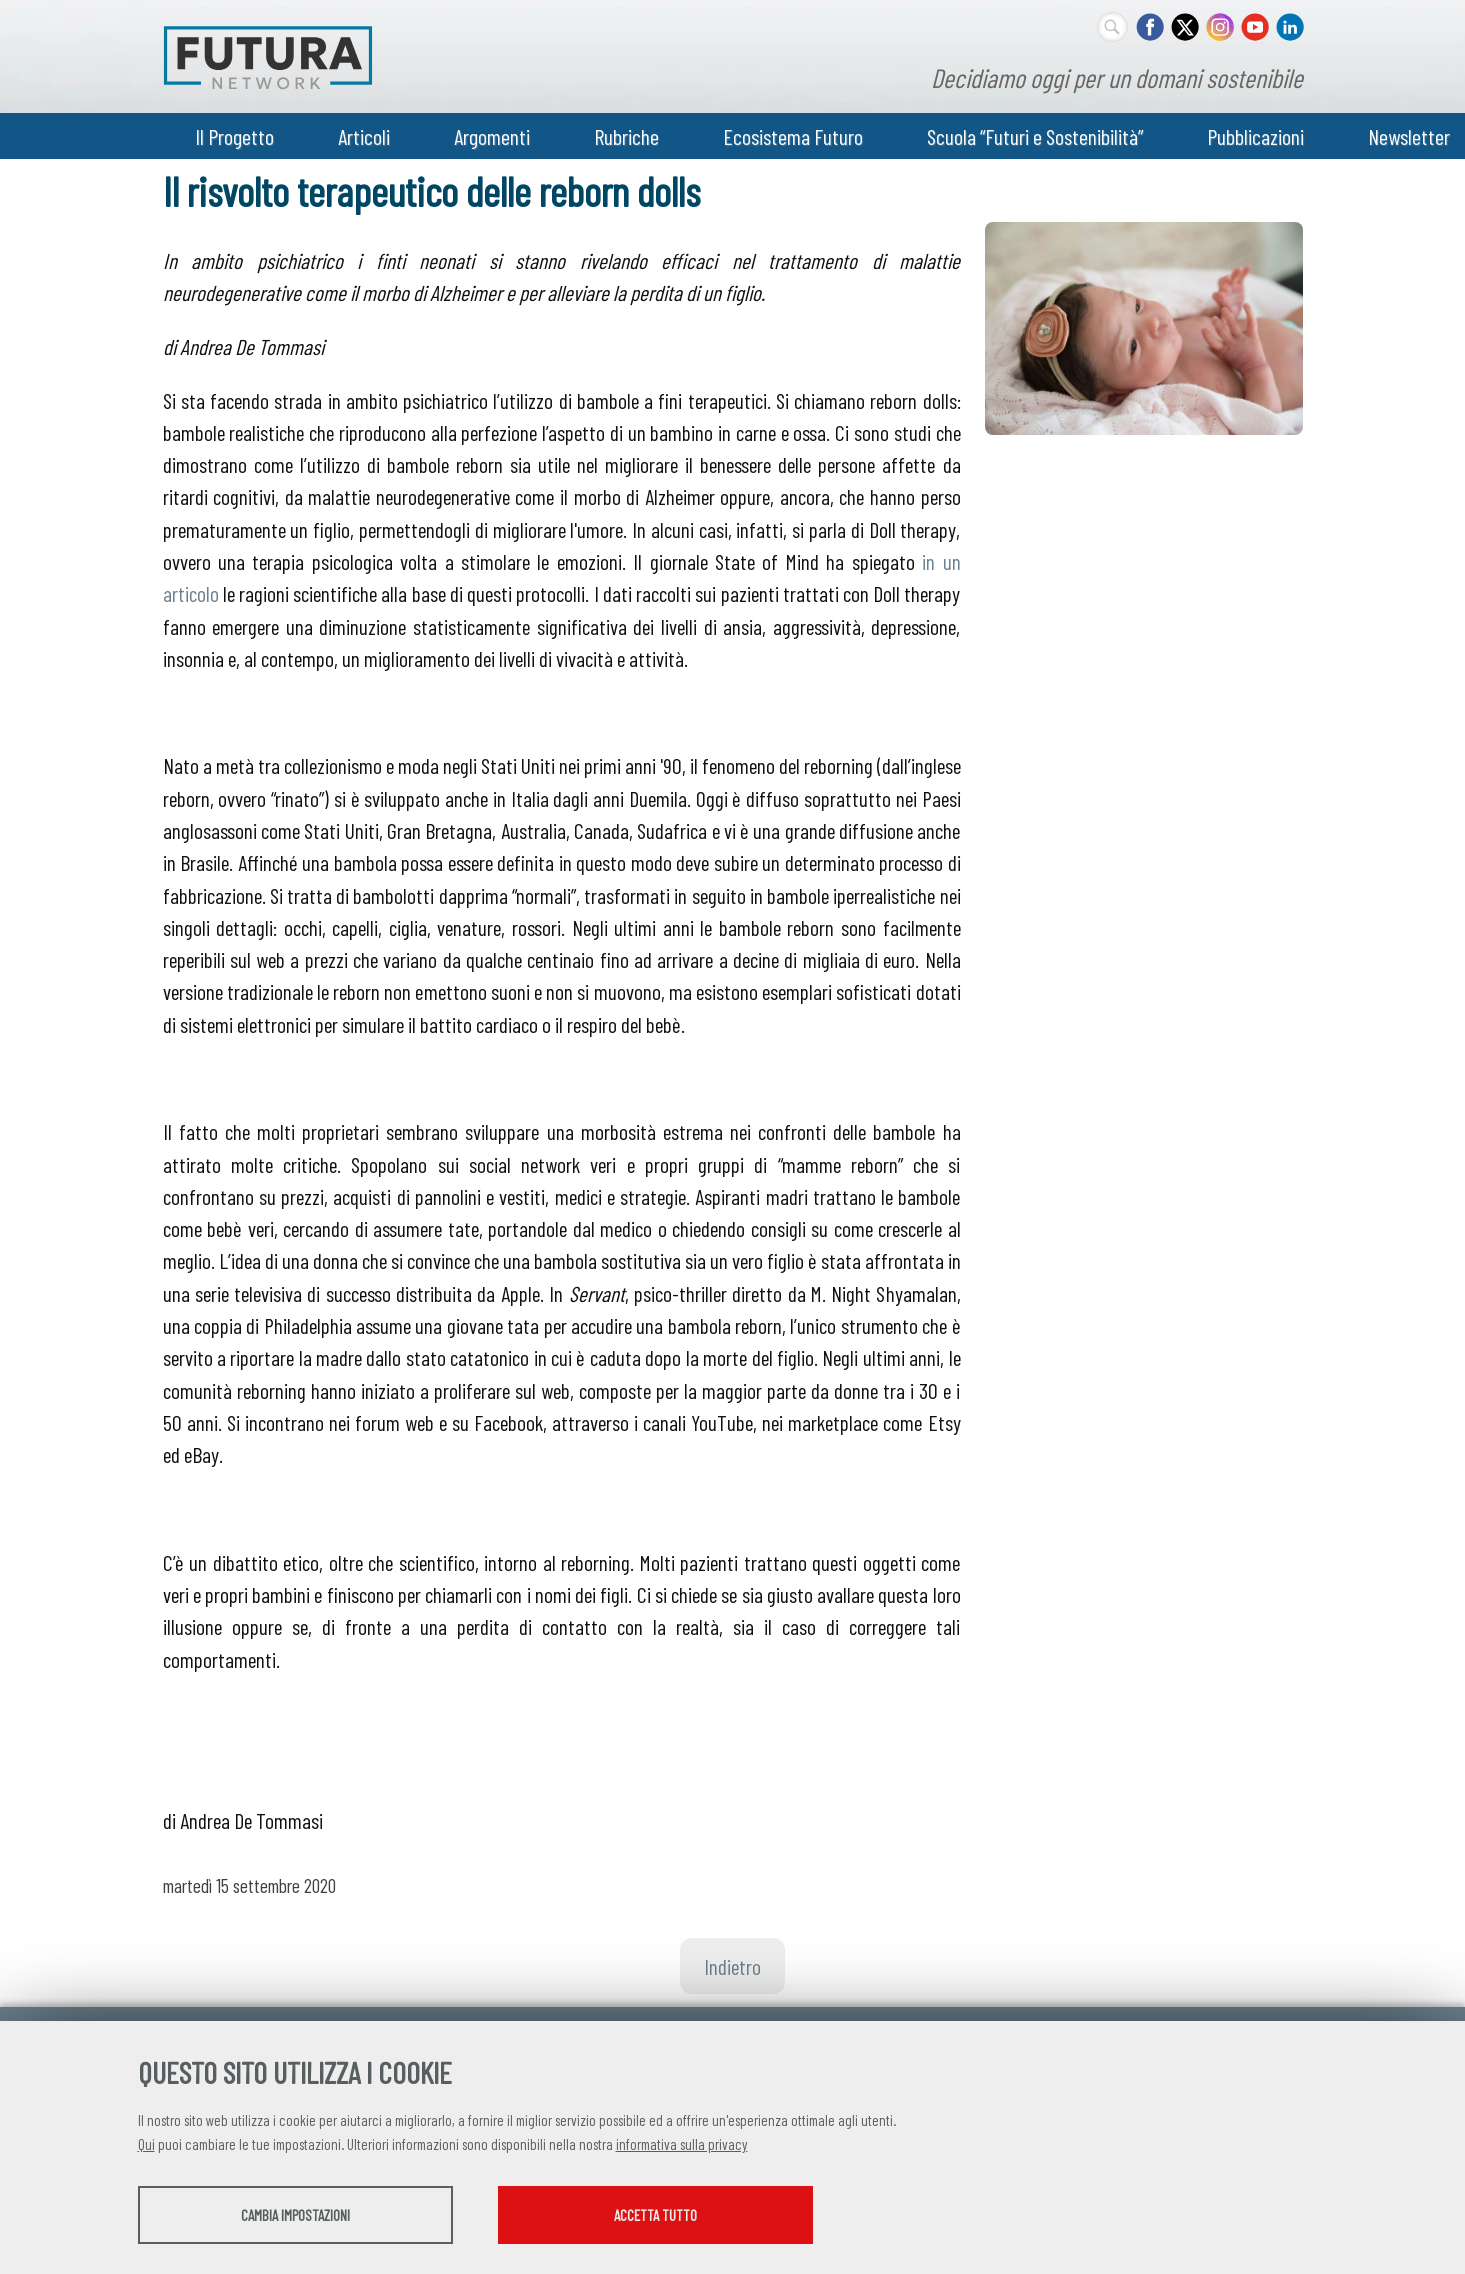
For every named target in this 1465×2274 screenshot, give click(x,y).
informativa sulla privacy (682, 2144)
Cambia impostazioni (295, 2215)
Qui (146, 2144)
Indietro (732, 1966)
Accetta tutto (655, 2215)
